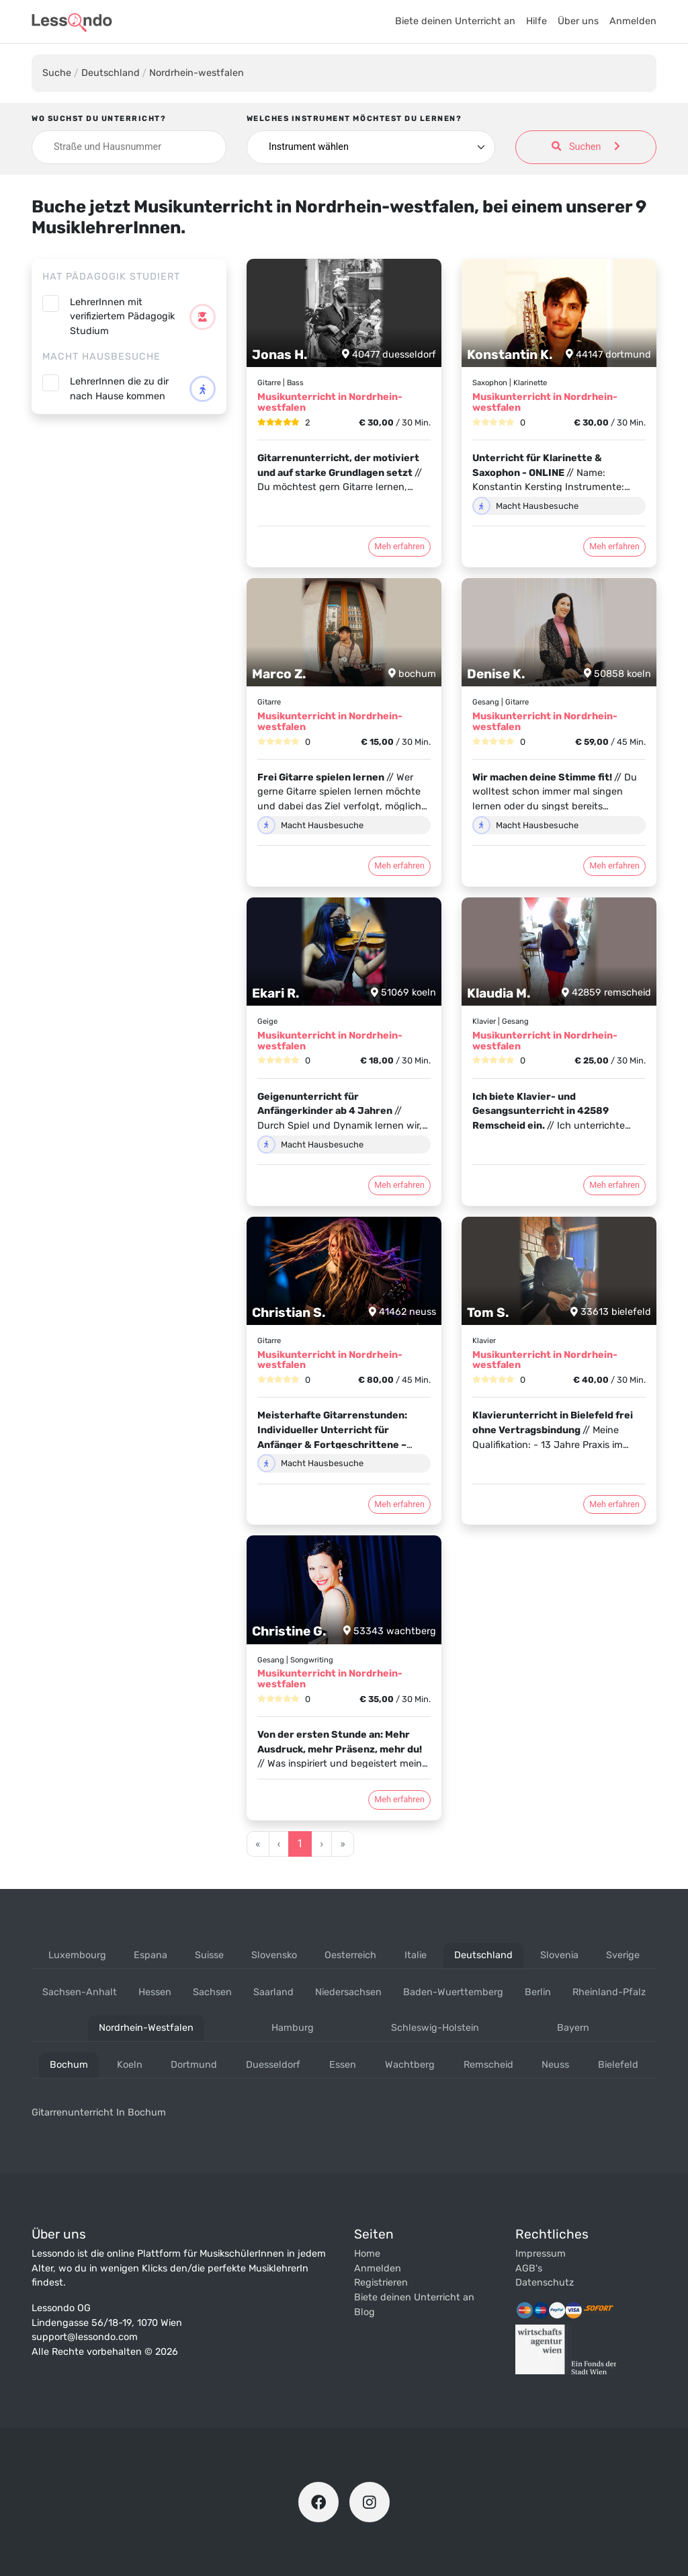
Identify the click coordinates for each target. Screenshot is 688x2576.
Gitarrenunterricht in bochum (99, 2112)
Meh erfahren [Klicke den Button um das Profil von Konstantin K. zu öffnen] (614, 546)
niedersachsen (348, 1992)
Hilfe (536, 21)
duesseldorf (273, 2064)
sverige (623, 1955)
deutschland (483, 1955)
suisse (209, 1955)
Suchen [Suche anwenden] (586, 147)
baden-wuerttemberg (453, 1992)
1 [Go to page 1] (300, 1843)
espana (150, 1955)
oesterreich (350, 1955)
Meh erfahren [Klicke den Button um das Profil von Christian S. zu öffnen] (399, 1504)
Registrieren (381, 2282)
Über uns (578, 21)
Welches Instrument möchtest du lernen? (354, 118)
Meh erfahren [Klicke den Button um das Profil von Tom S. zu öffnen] (614, 1504)
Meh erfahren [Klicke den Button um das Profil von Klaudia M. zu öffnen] (614, 1185)
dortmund (194, 2064)
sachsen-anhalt (79, 1992)
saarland (273, 1992)
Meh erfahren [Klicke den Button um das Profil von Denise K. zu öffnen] (614, 865)
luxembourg (77, 1955)
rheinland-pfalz (609, 1992)
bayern (573, 2028)
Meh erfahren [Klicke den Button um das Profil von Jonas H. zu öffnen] (399, 546)
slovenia (559, 1955)
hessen (154, 1992)
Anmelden (632, 21)
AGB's (528, 2268)
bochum (69, 2064)
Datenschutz (544, 2282)
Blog (364, 2312)
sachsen (212, 1992)
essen (342, 2064)
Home (367, 2253)
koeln (129, 2064)
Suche (56, 73)
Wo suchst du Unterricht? (99, 118)
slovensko (274, 1955)
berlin (538, 1992)
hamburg (292, 2028)
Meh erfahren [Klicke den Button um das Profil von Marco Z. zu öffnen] (399, 865)
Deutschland (110, 73)
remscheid (488, 2064)
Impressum (540, 2253)
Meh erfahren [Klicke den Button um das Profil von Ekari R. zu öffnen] (399, 1185)
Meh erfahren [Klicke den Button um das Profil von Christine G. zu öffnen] (399, 1799)
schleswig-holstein (435, 2028)
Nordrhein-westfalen (196, 73)
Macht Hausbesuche (101, 356)
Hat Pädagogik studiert (111, 276)
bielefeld (618, 2064)
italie (415, 1955)
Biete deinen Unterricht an (455, 21)
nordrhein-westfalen (146, 2028)
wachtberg (410, 2064)
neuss (555, 2064)
